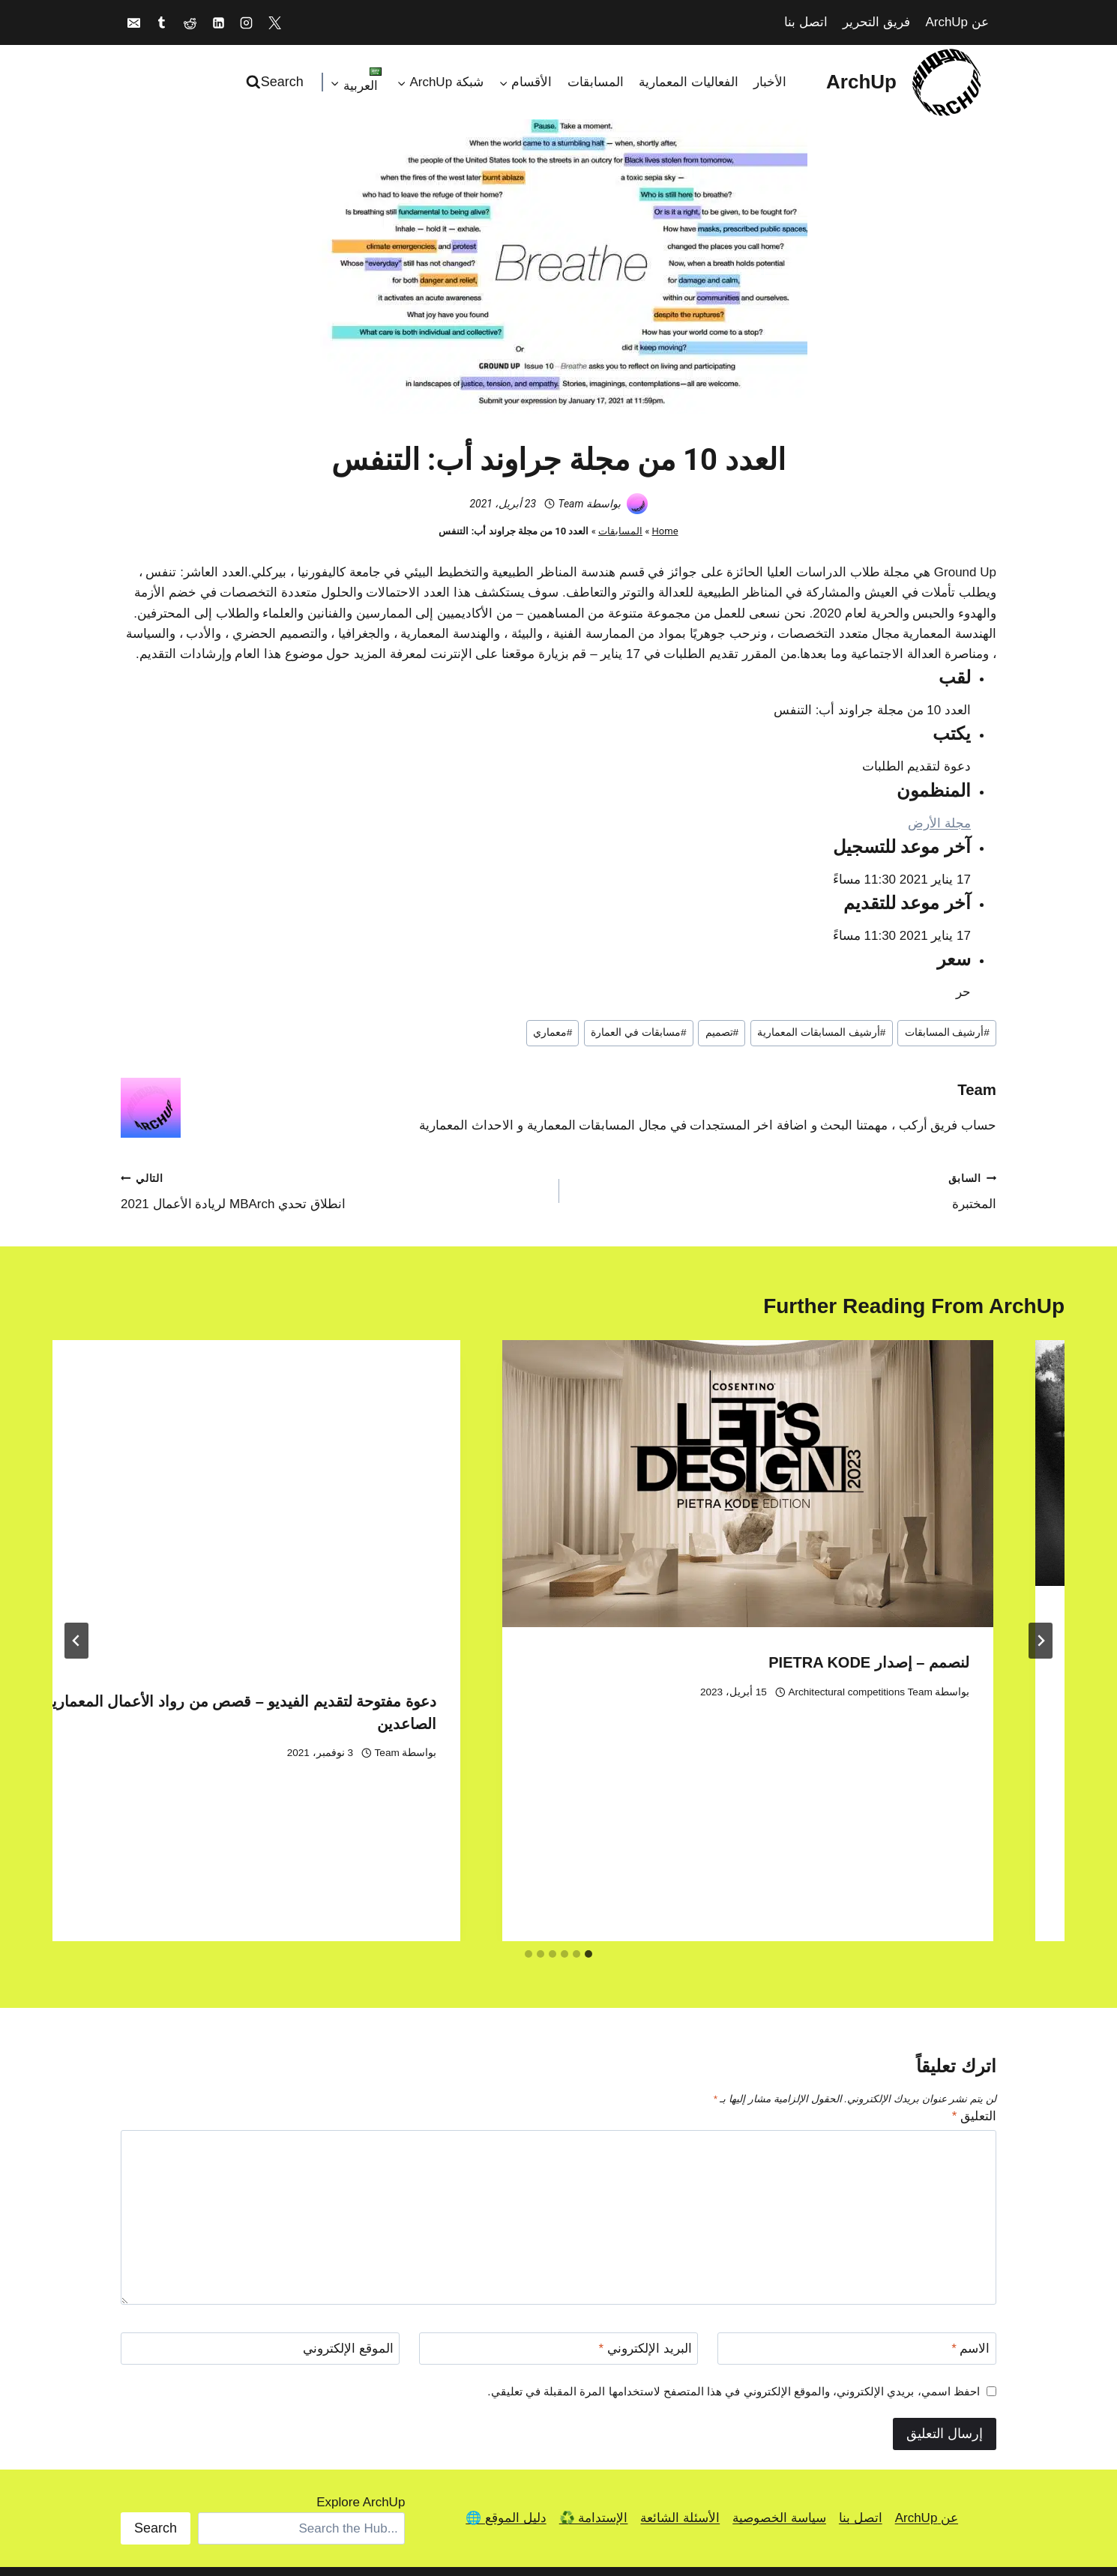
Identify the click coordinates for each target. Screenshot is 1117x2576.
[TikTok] (419, 2491)
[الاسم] (856, 2206)
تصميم (722, 1032)
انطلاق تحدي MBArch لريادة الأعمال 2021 (333, 1190)
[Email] (133, 22)
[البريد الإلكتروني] (558, 2206)
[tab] (588, 1811)
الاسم (970, 2206)
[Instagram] (246, 22)
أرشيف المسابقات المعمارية (821, 1032)
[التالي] (76, 1569)
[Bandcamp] (523, 2491)
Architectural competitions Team (386, 1692)
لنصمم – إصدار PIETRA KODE (395, 1662)
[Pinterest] (489, 2491)
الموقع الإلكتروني (348, 2206)
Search (155, 2384)
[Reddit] (189, 22)
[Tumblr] (162, 22)
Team (570, 504)
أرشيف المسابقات (947, 1032)
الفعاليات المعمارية (688, 82)
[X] (275, 22)
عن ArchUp (956, 22)
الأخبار (769, 82)
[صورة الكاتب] (637, 503)
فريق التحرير (876, 22)
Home (665, 531)
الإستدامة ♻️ (593, 2375)
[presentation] (807, 1463)
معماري (553, 1032)
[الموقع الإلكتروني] (260, 2206)
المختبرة (783, 1190)
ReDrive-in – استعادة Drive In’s (923, 1621)
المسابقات (595, 82)
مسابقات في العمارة (638, 1032)
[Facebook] (384, 2491)
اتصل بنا (806, 22)
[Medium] (454, 2491)
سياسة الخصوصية (779, 2375)
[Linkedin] (218, 22)
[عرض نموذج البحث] (276, 82)
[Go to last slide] (1041, 1569)
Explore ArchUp (360, 2359)
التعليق (974, 1973)
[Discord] (558, 2491)
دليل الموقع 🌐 (506, 2375)
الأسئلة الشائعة (680, 2375)
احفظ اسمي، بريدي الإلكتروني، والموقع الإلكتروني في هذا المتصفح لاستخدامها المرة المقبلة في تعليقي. (733, 2248)
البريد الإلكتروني (645, 2206)
